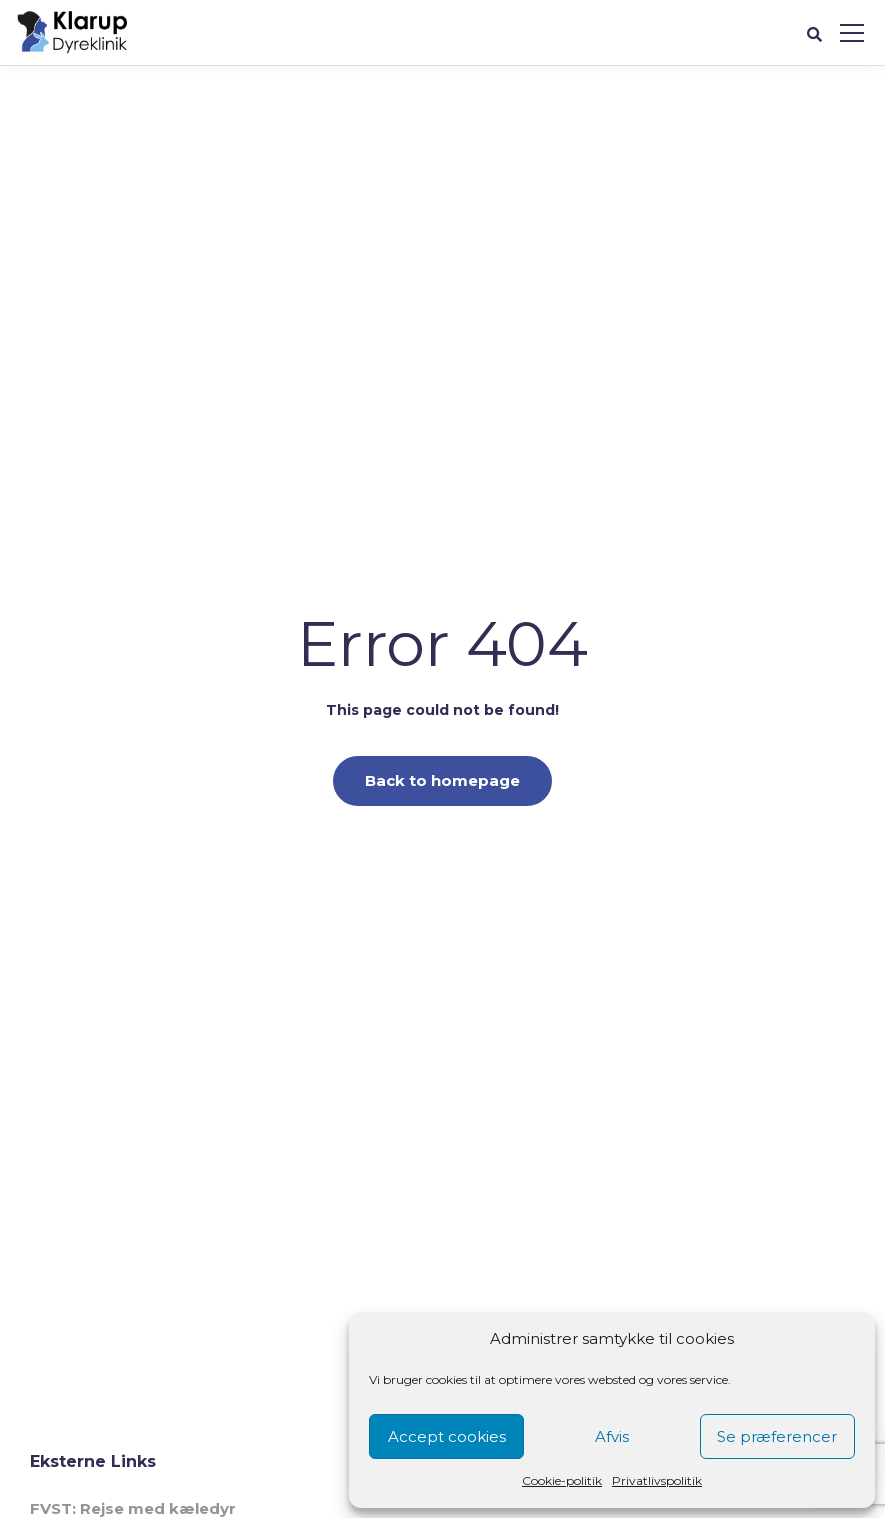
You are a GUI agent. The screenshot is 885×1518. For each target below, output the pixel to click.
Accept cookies (447, 1436)
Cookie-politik (562, 1480)
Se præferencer (777, 1436)
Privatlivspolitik (657, 1480)
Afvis (612, 1436)
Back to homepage (442, 780)
